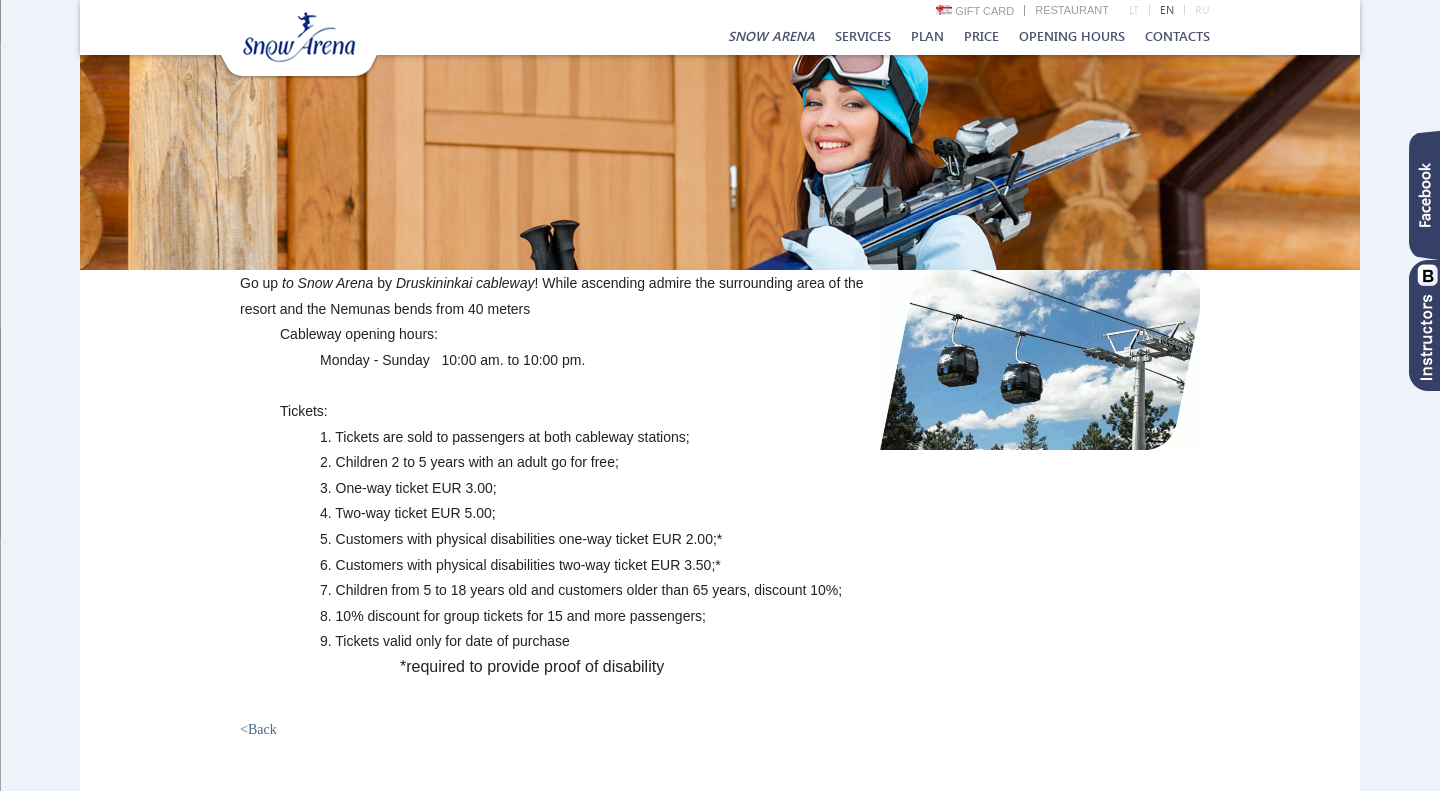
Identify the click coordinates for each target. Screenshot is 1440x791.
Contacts (1177, 36)
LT (1134, 10)
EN (1167, 10)
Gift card (975, 10)
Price (981, 36)
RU (1202, 10)
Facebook (1424, 195)
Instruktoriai (1424, 325)
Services (863, 36)
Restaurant (1072, 10)
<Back (258, 729)
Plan (927, 36)
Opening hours (1072, 36)
